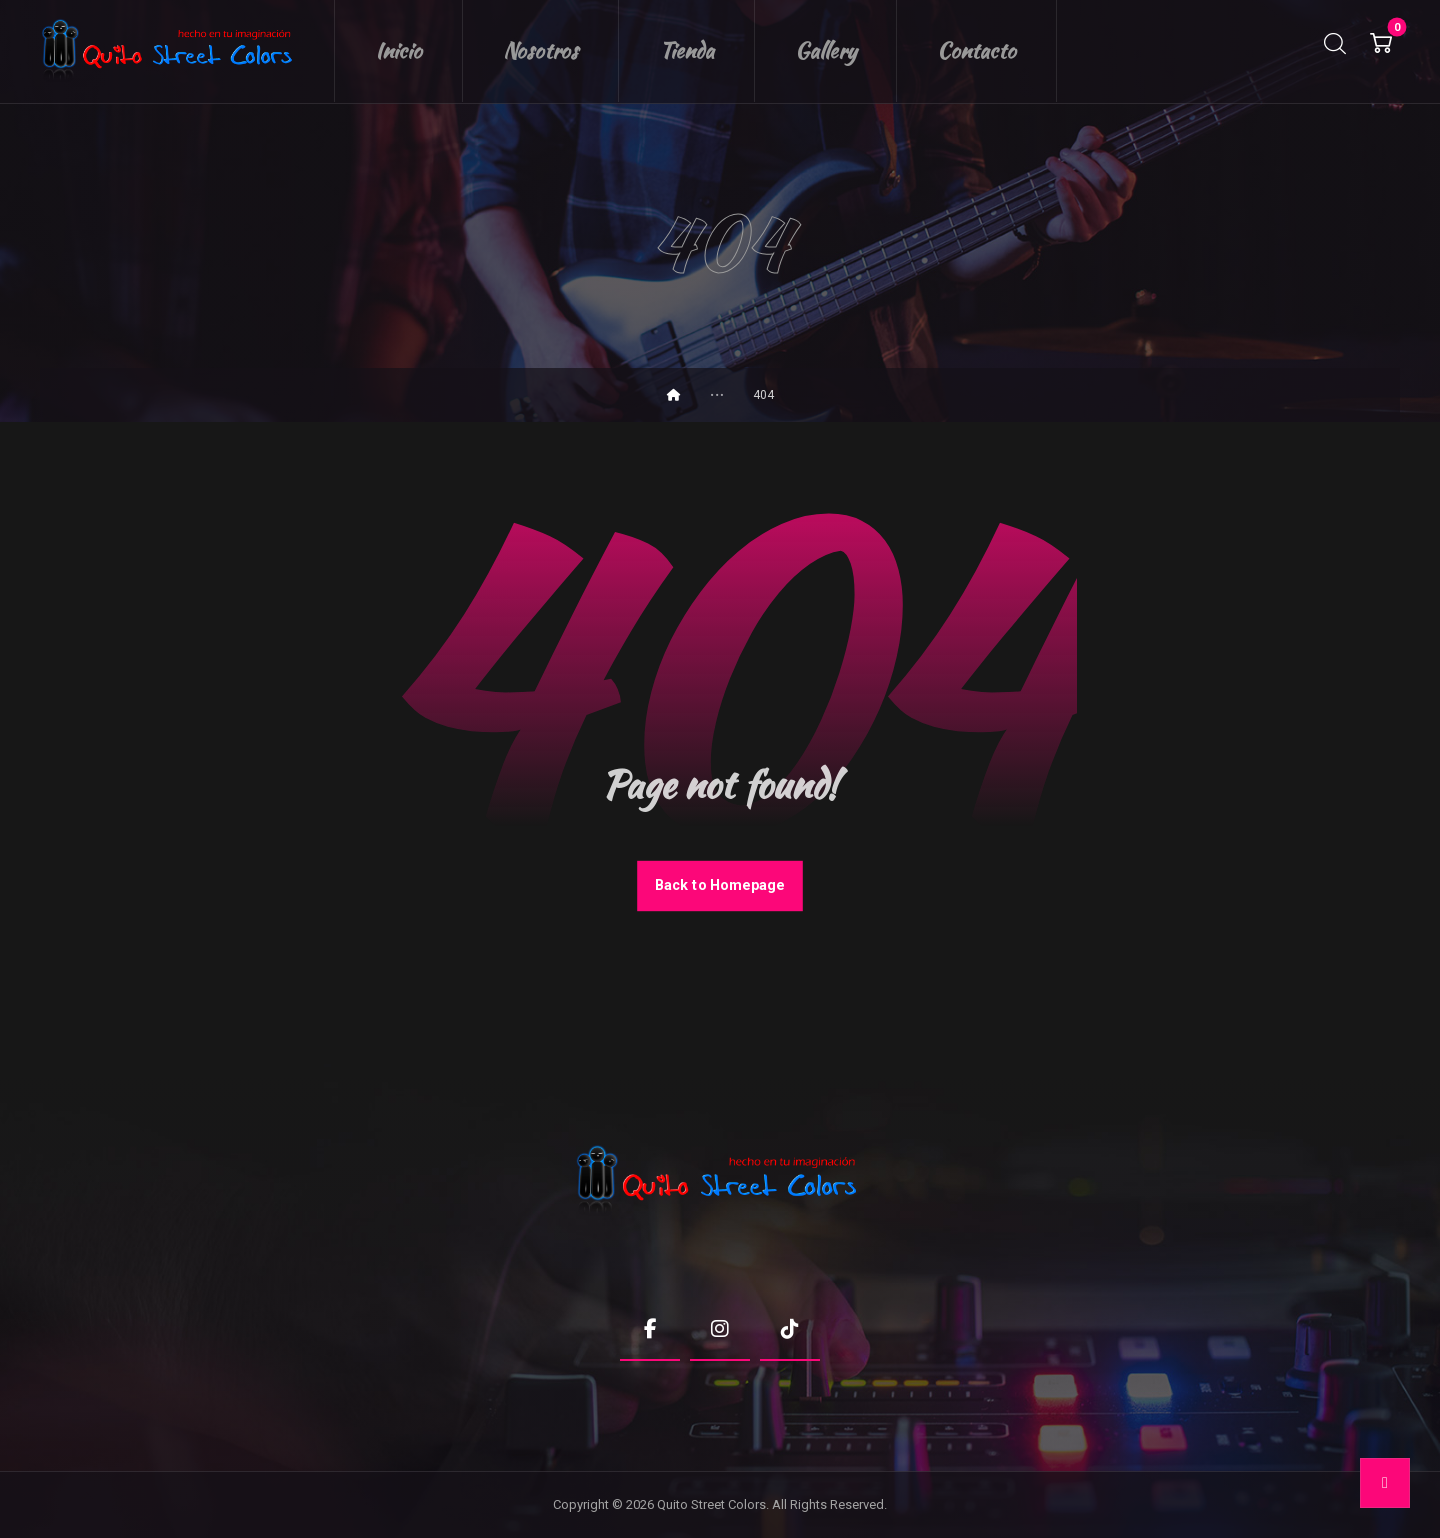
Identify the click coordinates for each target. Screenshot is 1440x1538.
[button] (1381, 43)
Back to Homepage (720, 885)
